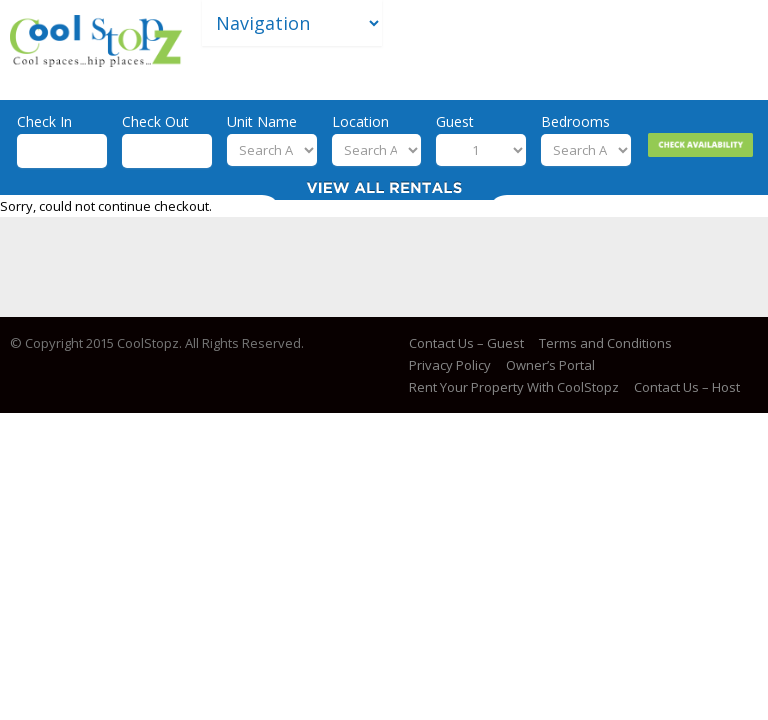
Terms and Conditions (605, 343)
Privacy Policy (450, 365)
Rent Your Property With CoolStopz (514, 387)
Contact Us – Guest (466, 343)
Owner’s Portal (550, 365)
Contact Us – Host (687, 387)
